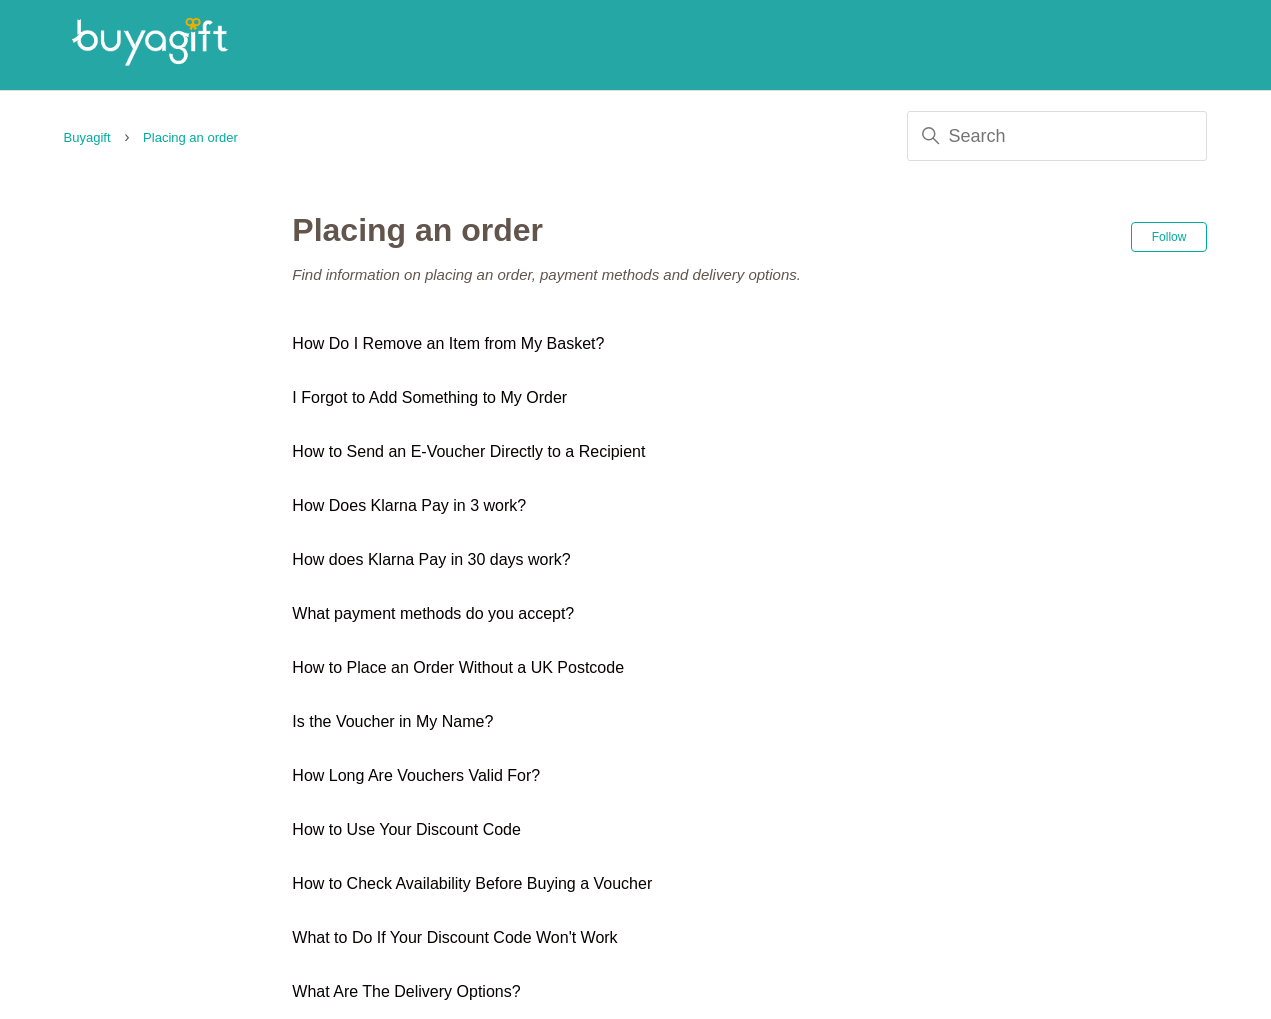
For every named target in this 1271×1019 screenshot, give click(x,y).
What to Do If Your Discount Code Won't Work (454, 937)
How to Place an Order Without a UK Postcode (458, 667)
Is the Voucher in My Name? (392, 721)
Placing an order (190, 137)
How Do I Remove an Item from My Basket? (448, 343)
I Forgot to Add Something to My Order (429, 397)
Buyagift (87, 137)
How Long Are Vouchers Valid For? (416, 775)
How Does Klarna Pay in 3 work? (409, 505)
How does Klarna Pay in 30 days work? (431, 559)
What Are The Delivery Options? (406, 991)
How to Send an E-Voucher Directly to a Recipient (468, 451)
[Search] (1057, 136)
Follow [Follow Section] (1169, 237)
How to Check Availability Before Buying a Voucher (472, 883)
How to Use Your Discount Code (406, 829)
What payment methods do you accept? (433, 613)
